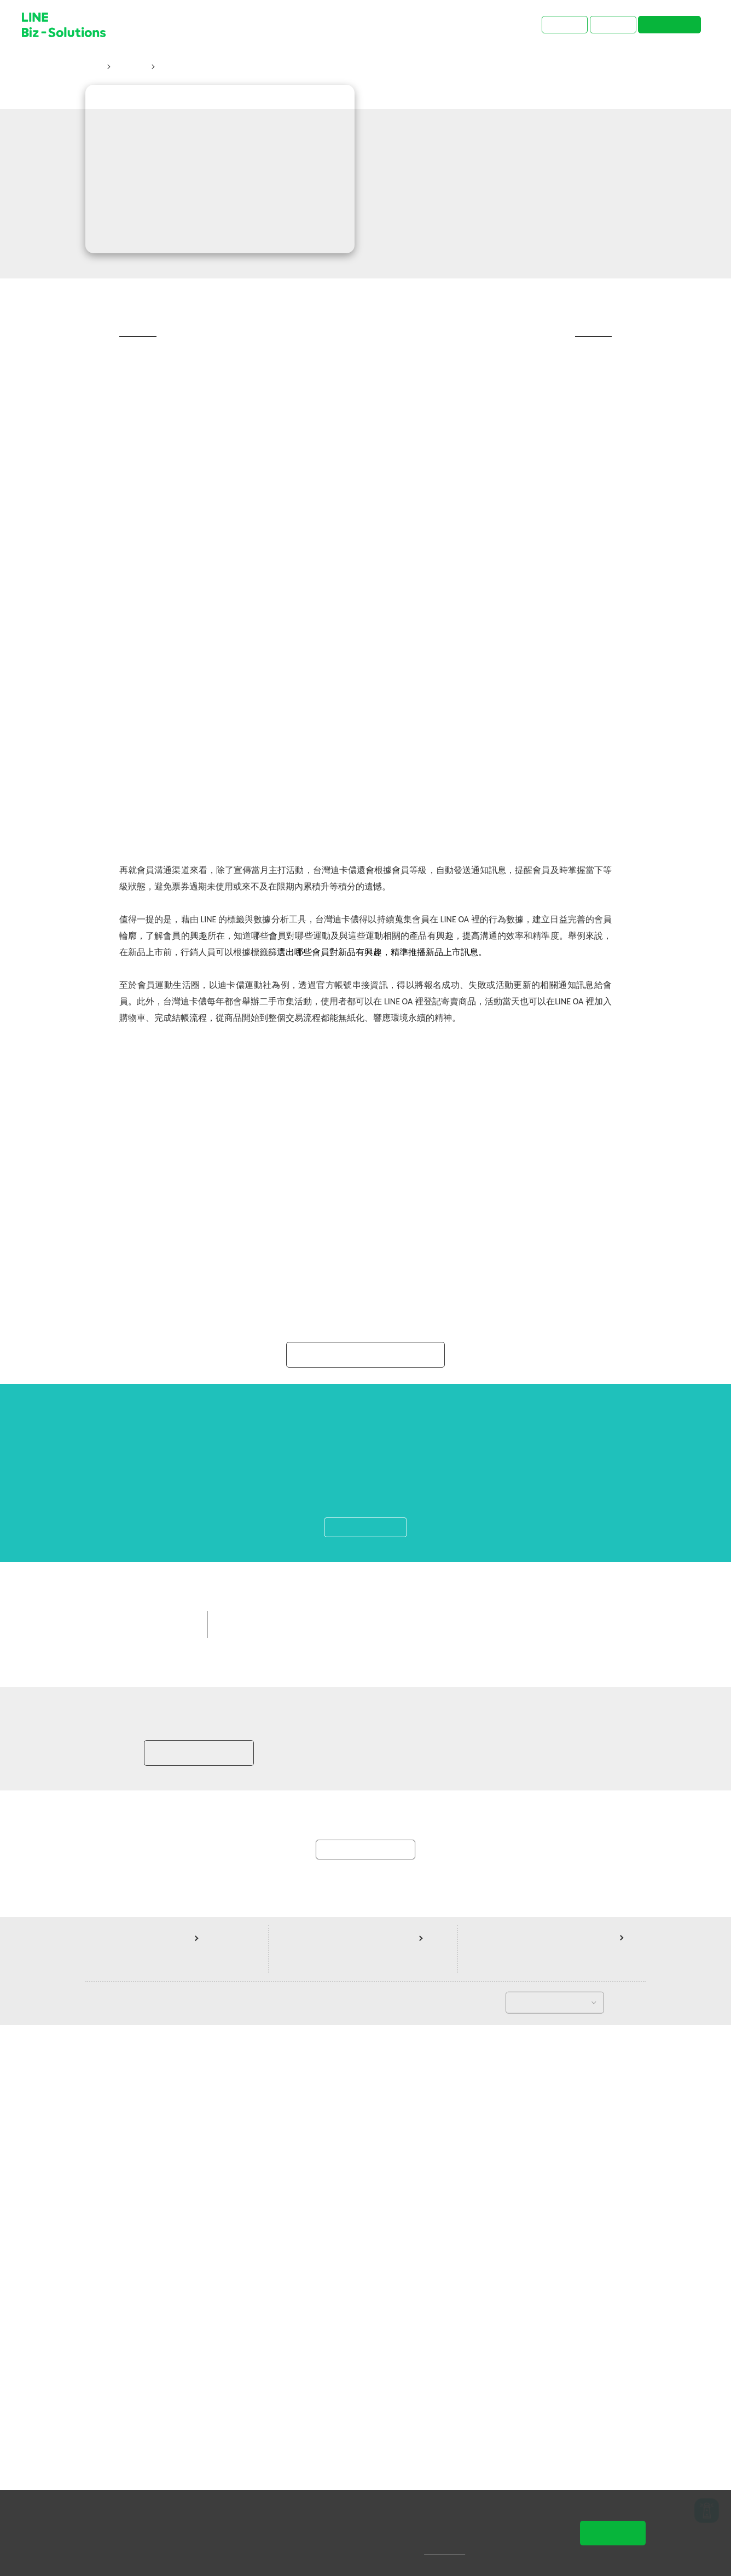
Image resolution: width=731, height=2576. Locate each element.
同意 (613, 2533)
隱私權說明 (452, 2551)
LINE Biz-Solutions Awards (274, 2120)
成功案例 (129, 68)
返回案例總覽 (365, 2393)
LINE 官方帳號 (251, 2140)
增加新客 (485, 2120)
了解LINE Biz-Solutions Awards (365, 1816)
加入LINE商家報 (198, 2282)
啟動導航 (365, 2021)
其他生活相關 (427, 2120)
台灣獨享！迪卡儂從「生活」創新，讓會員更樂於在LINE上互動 (273, 68)
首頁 (93, 68)
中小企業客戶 (362, 2120)
